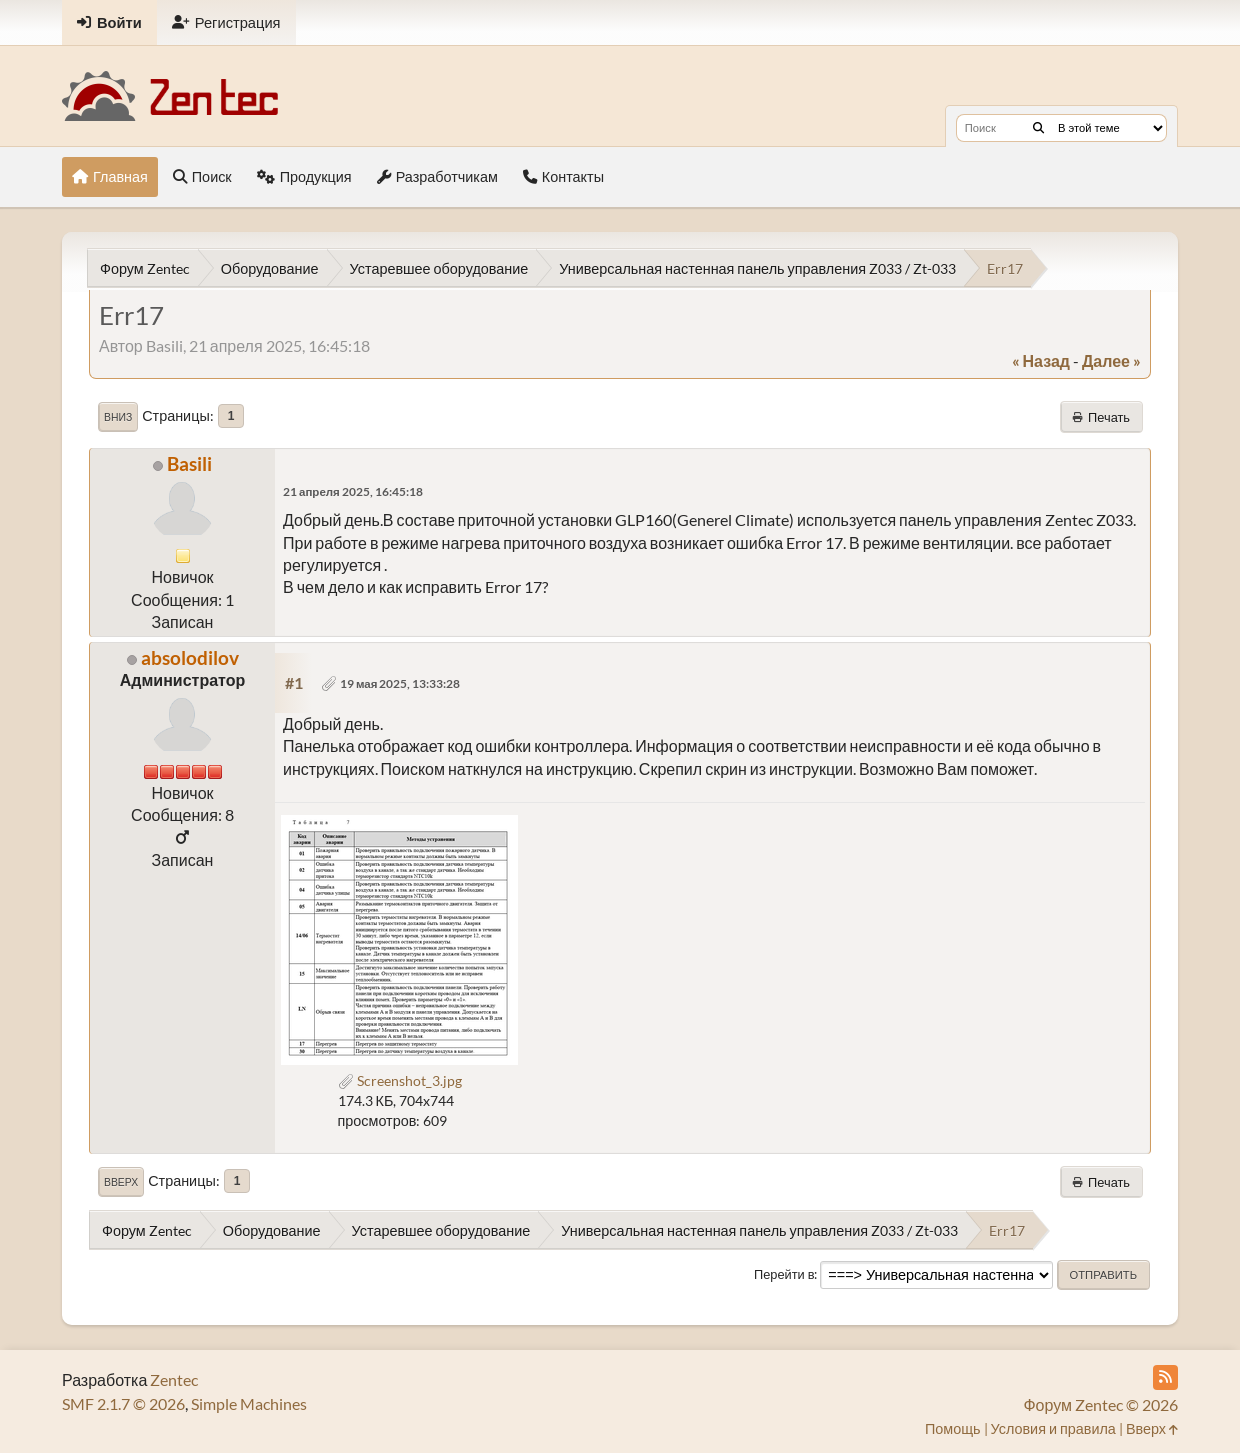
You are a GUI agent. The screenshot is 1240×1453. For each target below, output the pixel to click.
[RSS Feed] (1165, 1377)
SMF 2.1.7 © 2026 (123, 1403)
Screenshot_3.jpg (400, 1080)
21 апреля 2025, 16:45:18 (353, 491)
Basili (189, 463)
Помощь (953, 1428)
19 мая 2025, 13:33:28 (400, 683)
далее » (1111, 360)
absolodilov (190, 657)
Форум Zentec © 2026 (1100, 1404)
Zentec (174, 1379)
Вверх (121, 1182)
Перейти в (784, 1274)
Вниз (118, 417)
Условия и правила (1053, 1428)
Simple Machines (249, 1403)
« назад (1041, 360)
